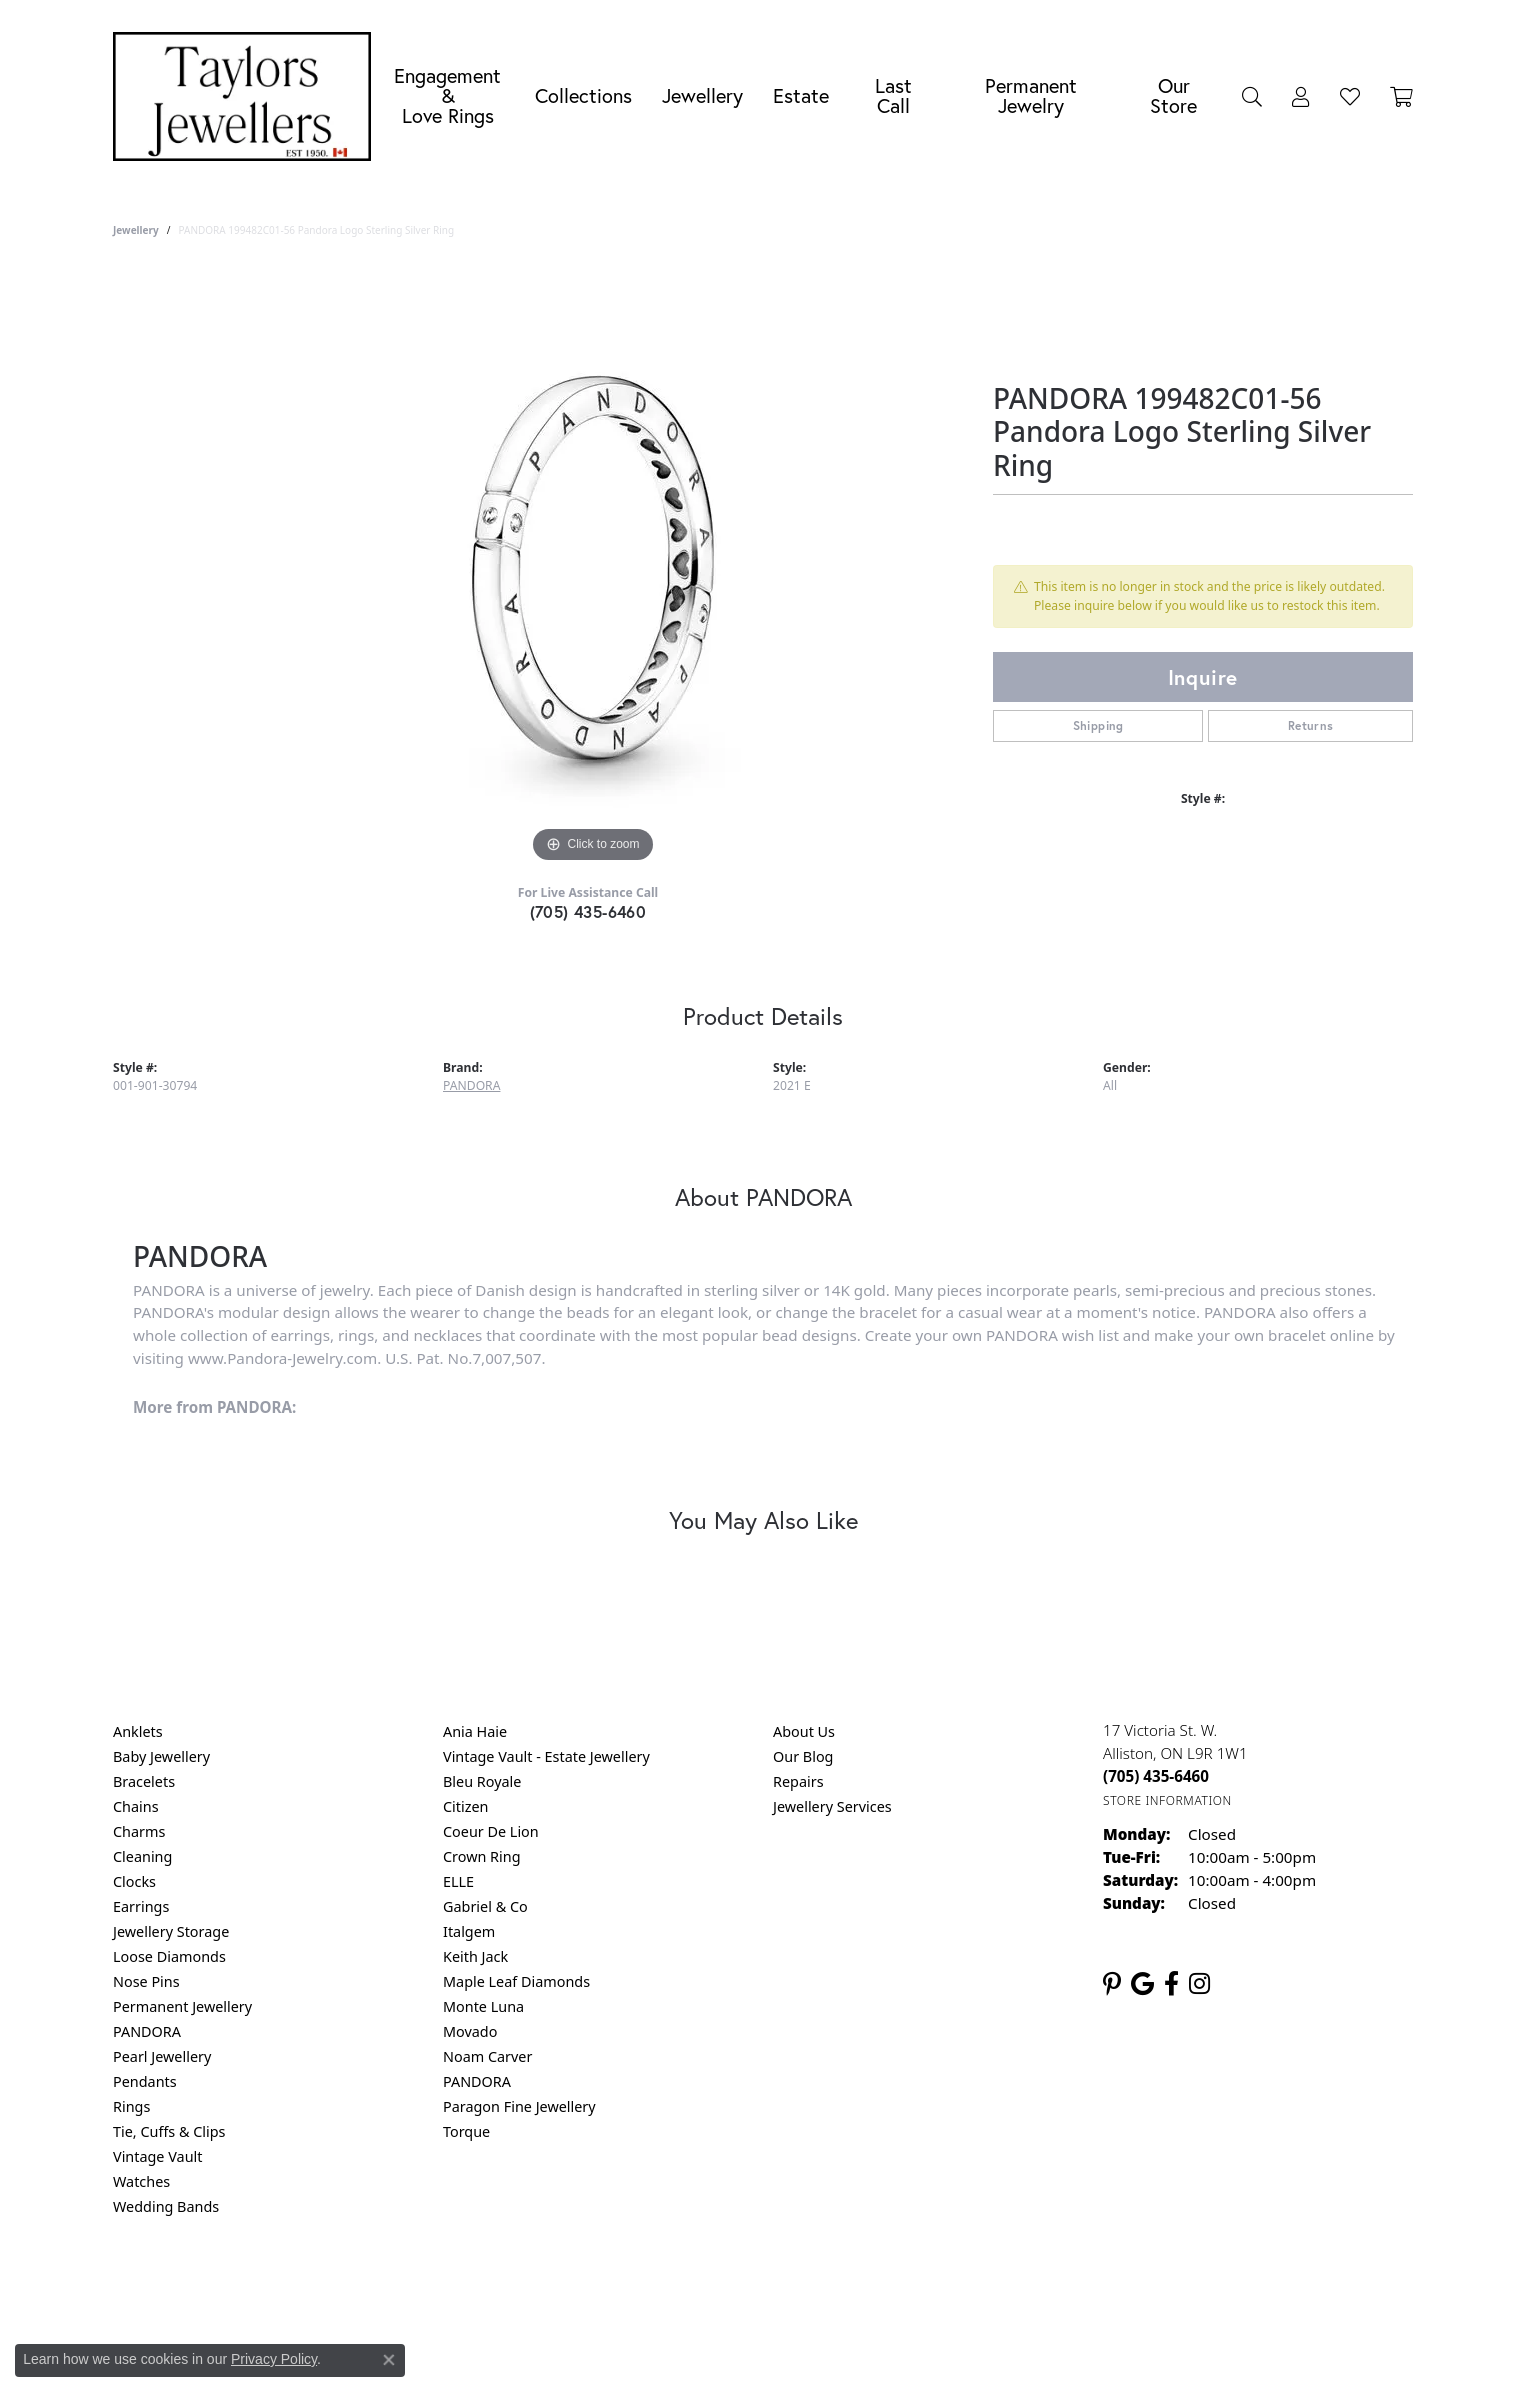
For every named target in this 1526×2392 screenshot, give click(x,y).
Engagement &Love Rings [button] (447, 95)
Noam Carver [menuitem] (487, 2056)
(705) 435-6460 (588, 911)
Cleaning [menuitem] (142, 1856)
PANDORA (471, 1085)
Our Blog (803, 1756)
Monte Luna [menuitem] (483, 2006)
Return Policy (564, 2287)
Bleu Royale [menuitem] (482, 1781)
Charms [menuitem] (139, 1831)
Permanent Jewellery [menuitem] (182, 2006)
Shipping (1098, 725)
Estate (801, 95)
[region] (593, 568)
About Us (804, 1731)
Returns (1311, 725)
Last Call (893, 95)
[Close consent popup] (389, 2360)
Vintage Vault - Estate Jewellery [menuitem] (546, 1756)
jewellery (136, 230)
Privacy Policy (665, 2287)
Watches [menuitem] (141, 2181)
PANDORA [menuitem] (147, 2031)
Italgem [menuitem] (469, 1931)
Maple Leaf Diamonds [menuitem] (516, 1981)
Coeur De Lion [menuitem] (491, 1831)
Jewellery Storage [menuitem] (171, 1931)
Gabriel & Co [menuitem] (485, 1906)
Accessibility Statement (931, 2287)
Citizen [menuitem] (466, 1806)
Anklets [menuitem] (138, 1731)
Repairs (798, 1781)
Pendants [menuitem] (145, 2081)
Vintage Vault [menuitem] (157, 2156)
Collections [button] (583, 95)
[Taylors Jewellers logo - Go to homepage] (247, 96)
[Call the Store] (1156, 1776)
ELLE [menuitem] (458, 1881)
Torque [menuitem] (466, 2131)
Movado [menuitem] (470, 2031)
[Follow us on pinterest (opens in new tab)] (1112, 1984)
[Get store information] (1167, 1800)
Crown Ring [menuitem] (482, 1856)
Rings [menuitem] (131, 2106)
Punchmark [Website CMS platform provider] (799, 2352)
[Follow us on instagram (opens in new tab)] (1199, 1984)
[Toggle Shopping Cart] (1401, 96)
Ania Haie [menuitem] (475, 1731)
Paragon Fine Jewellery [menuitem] (519, 2106)
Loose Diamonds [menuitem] (169, 1956)
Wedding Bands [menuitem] (166, 2206)
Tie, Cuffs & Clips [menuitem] (169, 2131)
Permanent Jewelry (1031, 95)
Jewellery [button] (702, 95)
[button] (1252, 96)
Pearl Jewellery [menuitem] (162, 2056)
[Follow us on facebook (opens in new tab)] (1171, 1984)
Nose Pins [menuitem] (146, 1981)
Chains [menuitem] (136, 1806)
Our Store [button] (1173, 95)
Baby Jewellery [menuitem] (161, 1756)
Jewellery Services (832, 1806)
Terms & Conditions (784, 2287)
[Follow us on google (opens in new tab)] (1142, 1984)
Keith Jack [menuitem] (475, 1956)
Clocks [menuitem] (134, 1881)
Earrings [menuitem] (141, 1906)
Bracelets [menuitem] (144, 1781)
